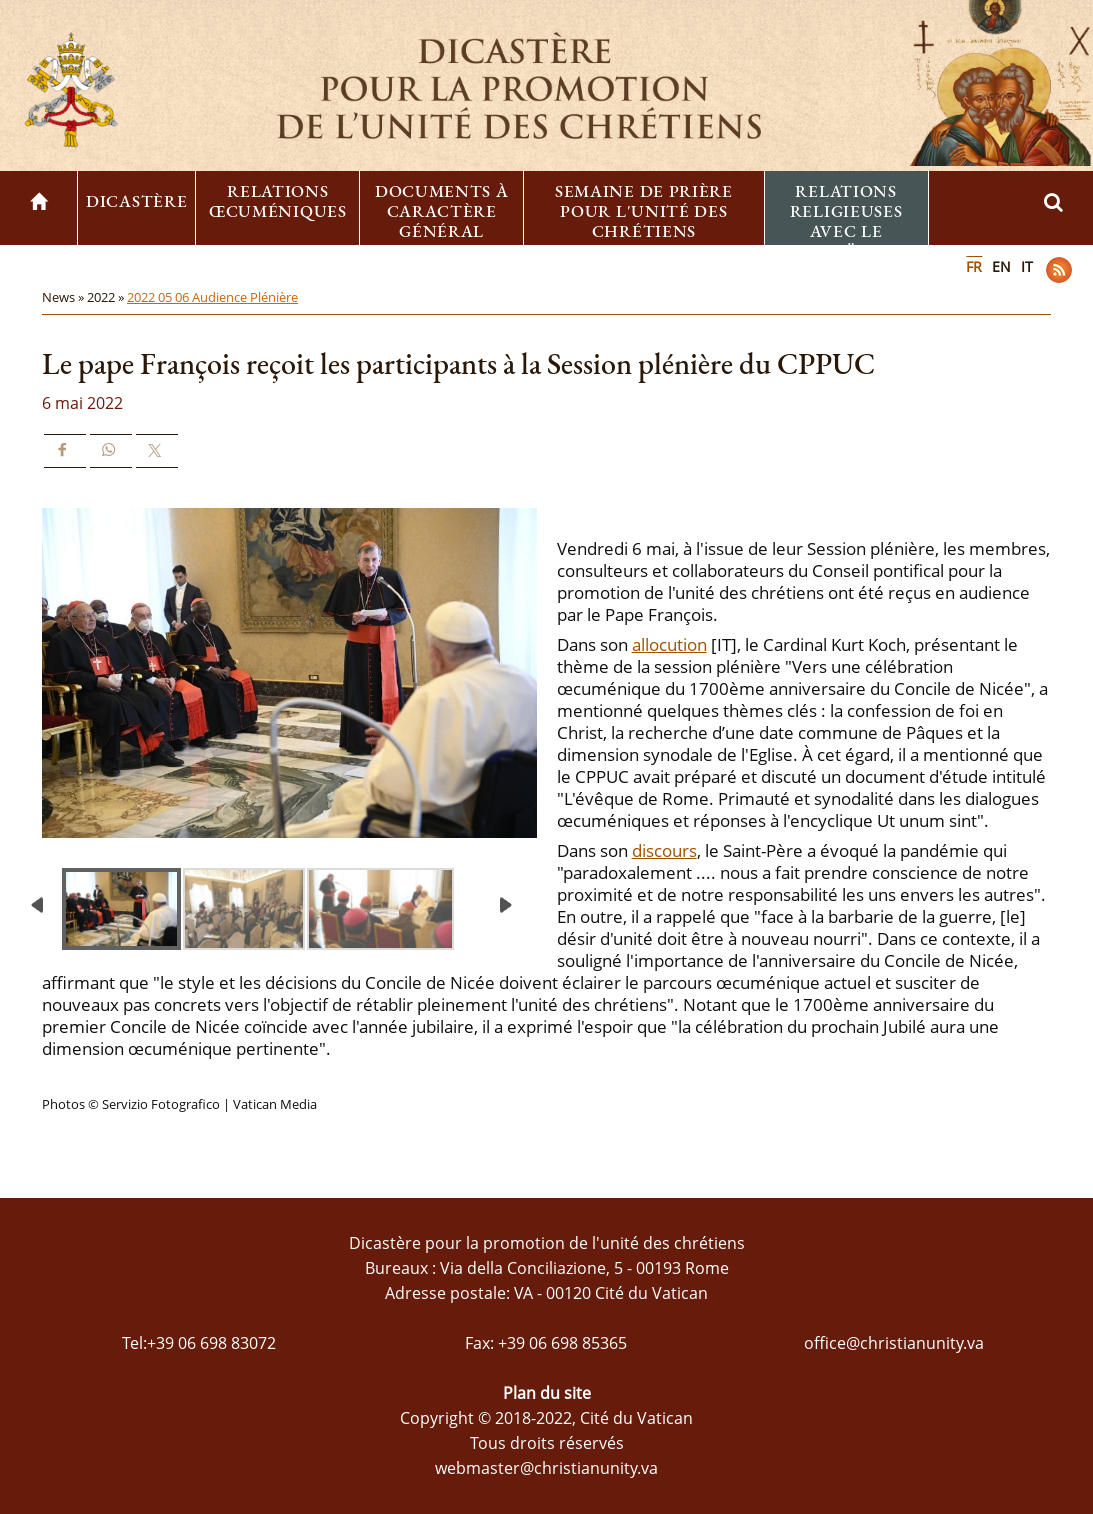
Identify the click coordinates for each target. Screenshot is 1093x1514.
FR (974, 266)
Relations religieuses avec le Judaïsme (846, 221)
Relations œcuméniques (278, 201)
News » (64, 297)
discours (664, 850)
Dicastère (136, 201)
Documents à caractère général (442, 211)
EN (1001, 266)
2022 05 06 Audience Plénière (212, 297)
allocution (669, 644)
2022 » (107, 297)
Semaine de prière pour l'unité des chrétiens (644, 211)
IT (1027, 266)
